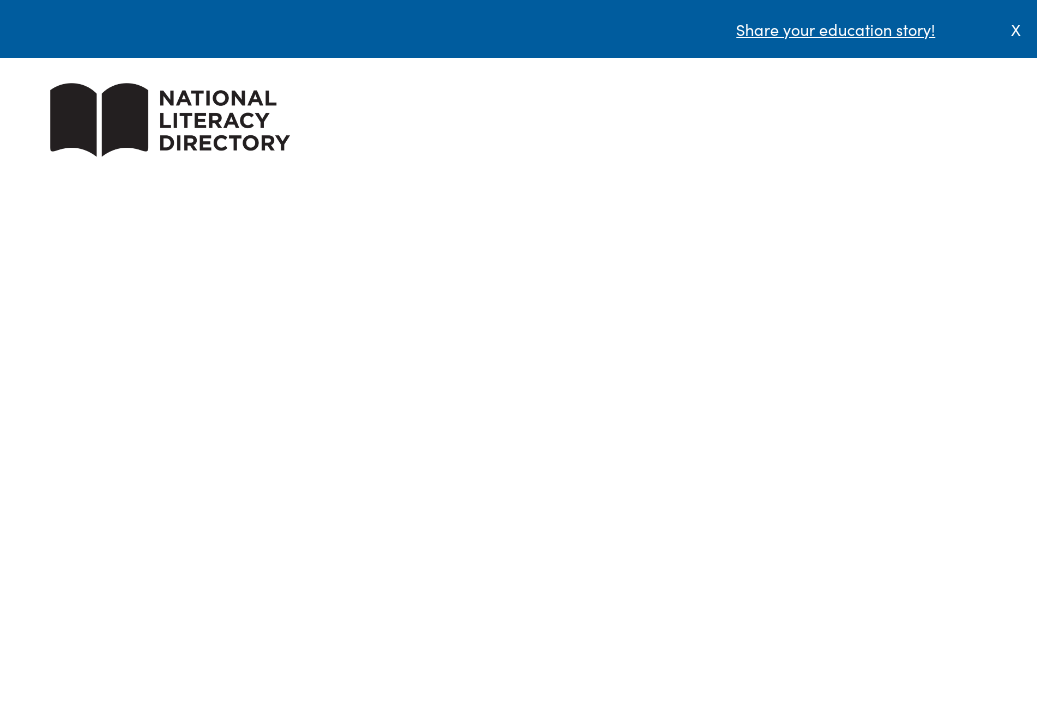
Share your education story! (835, 29)
